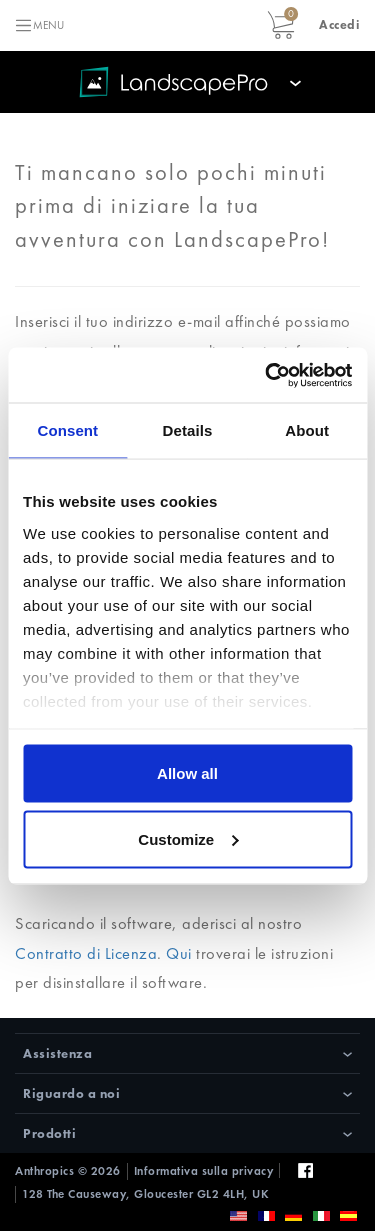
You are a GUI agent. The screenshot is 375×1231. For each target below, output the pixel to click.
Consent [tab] (67, 430)
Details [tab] (188, 430)
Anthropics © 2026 (68, 1171)
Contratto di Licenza (86, 953)
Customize (188, 838)
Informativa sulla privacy (204, 1171)
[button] (339, 25)
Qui (179, 953)
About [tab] (307, 430)
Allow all (187, 773)
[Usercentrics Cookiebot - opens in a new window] (267, 375)
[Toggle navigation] (39, 25)
